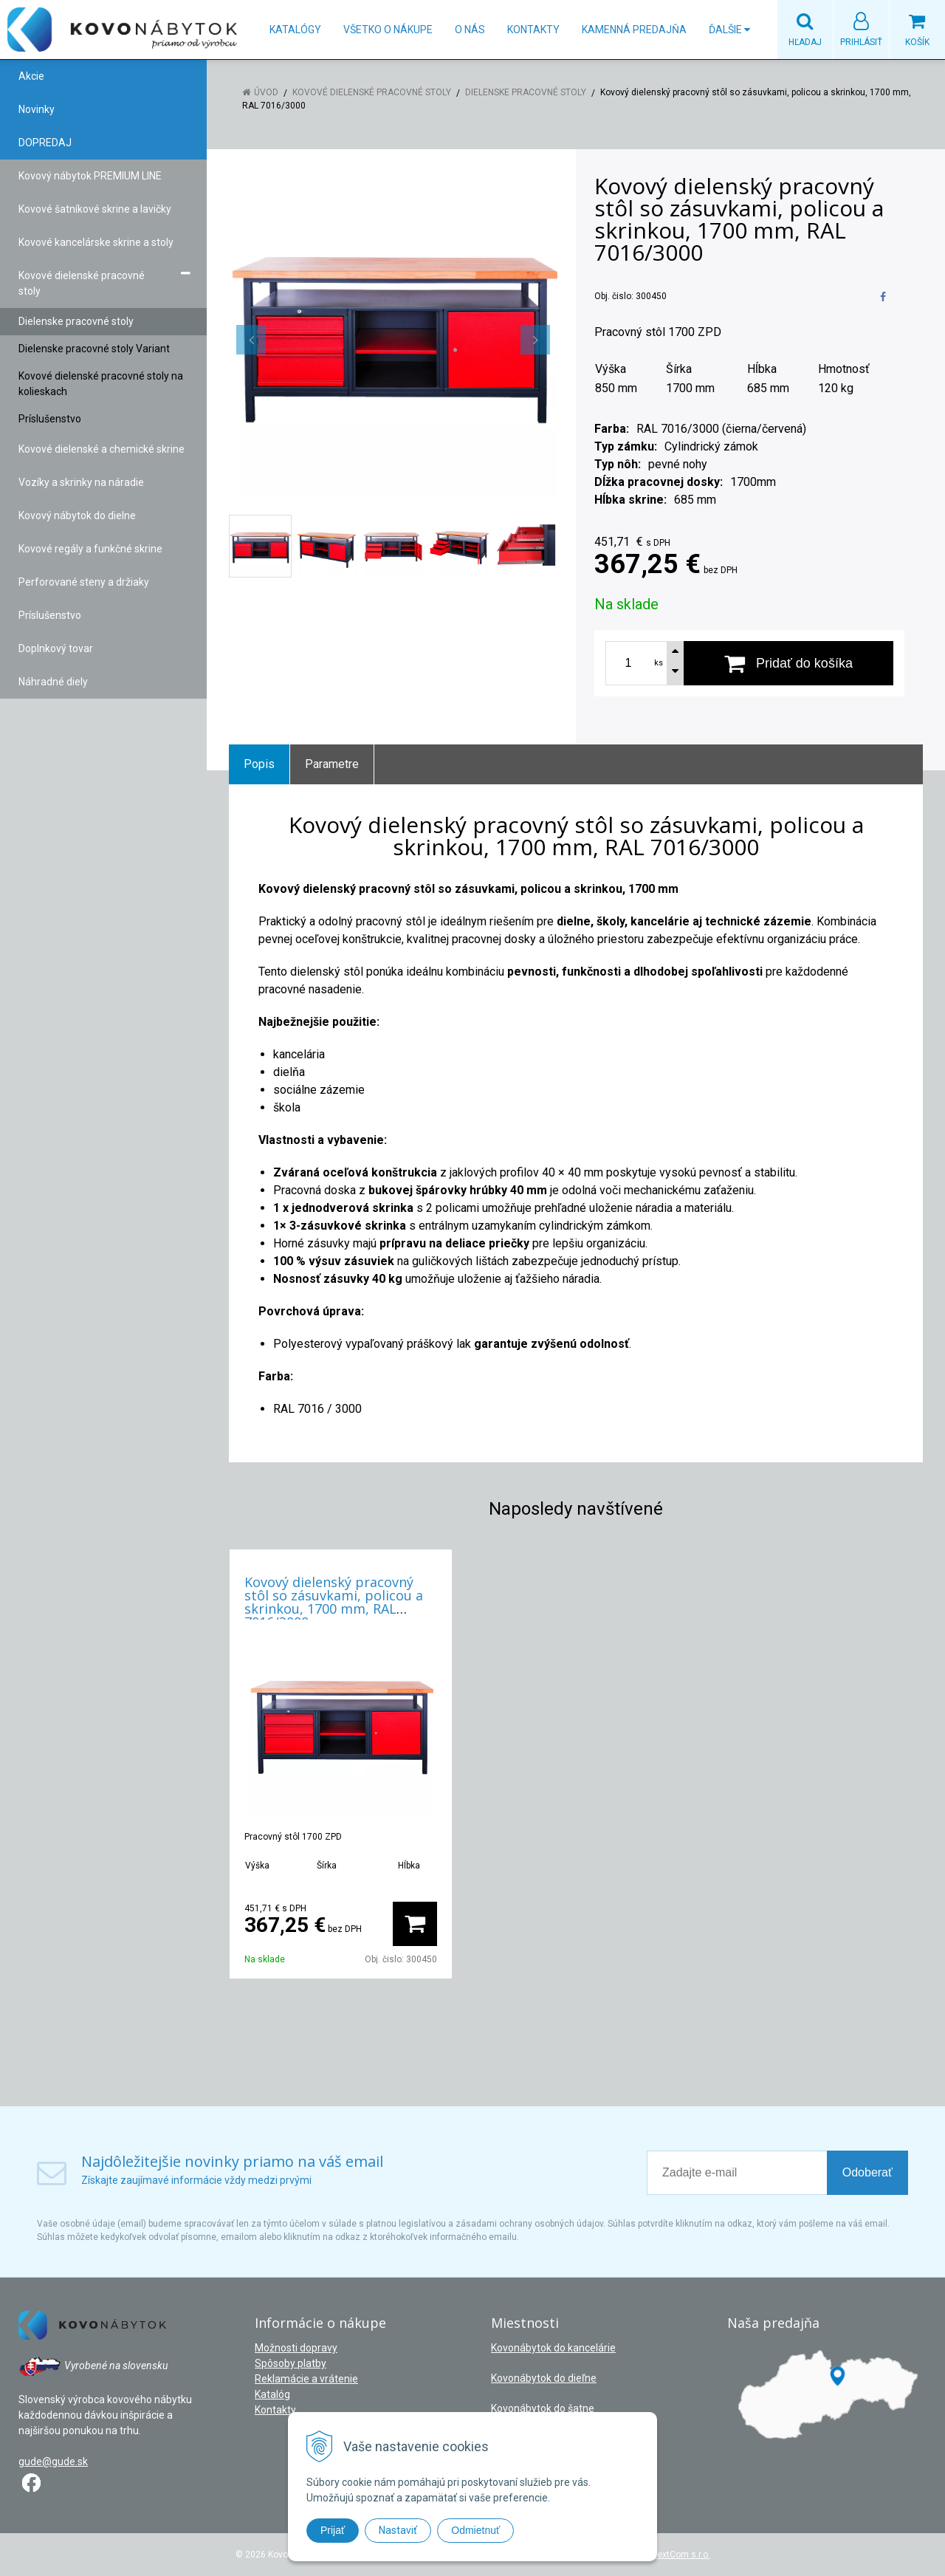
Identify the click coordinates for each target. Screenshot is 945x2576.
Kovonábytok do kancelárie (553, 2348)
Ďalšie (729, 29)
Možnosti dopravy (296, 2348)
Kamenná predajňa (634, 29)
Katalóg (272, 2394)
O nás (470, 29)
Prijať (332, 2530)
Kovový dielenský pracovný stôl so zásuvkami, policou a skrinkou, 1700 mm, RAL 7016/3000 (333, 1602)
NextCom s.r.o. (680, 2554)
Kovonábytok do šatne (542, 2408)
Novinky (36, 109)
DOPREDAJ (45, 142)
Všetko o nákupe (388, 29)
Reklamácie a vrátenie (306, 2379)
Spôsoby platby (290, 2363)
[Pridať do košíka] (788, 663)
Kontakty (533, 29)
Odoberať (867, 2172)
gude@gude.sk (53, 2461)
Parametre (332, 764)
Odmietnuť (475, 2530)
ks (658, 663)
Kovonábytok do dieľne (544, 2378)
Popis (259, 764)
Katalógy (295, 29)
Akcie (31, 76)
